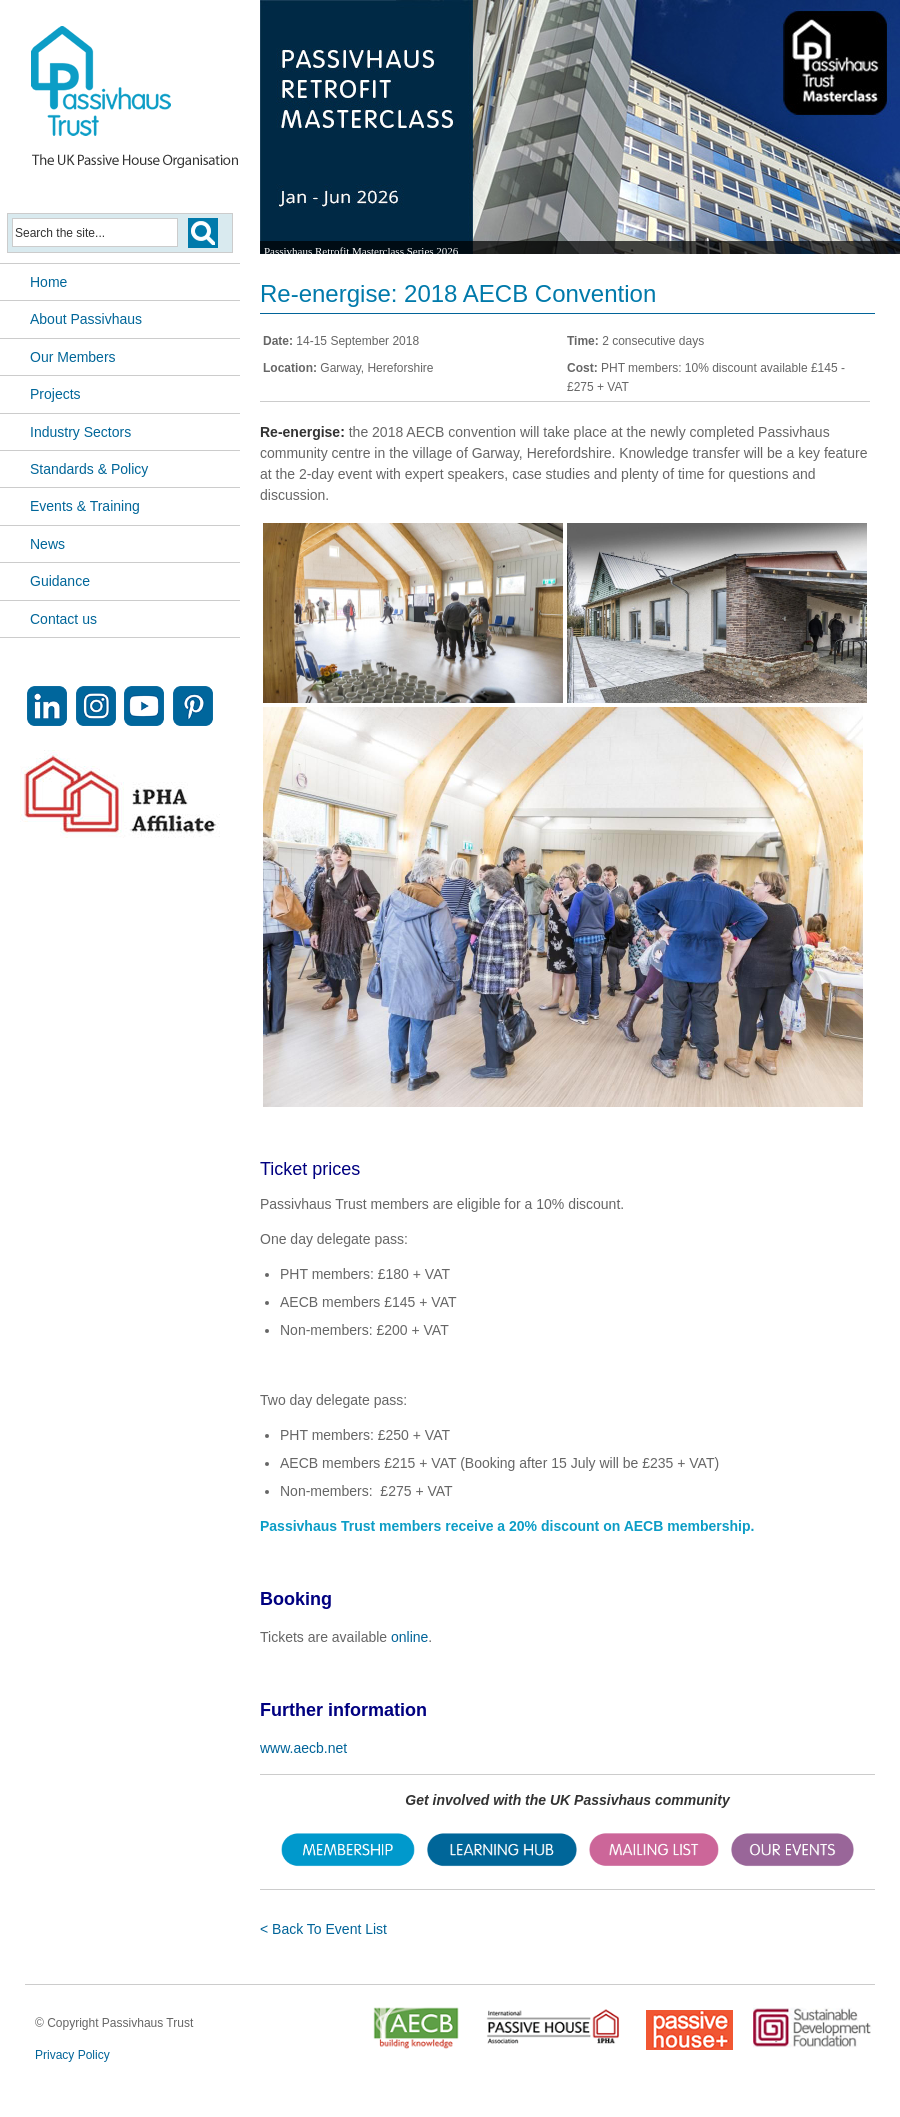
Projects (55, 394)
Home (48, 282)
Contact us (63, 619)
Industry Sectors (80, 432)
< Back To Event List (323, 1929)
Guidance (60, 581)
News (47, 544)
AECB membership (687, 1526)
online (409, 1637)
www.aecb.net (303, 1748)
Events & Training (85, 506)
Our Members (73, 357)
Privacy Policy (72, 2055)
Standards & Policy (89, 469)
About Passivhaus (86, 319)
